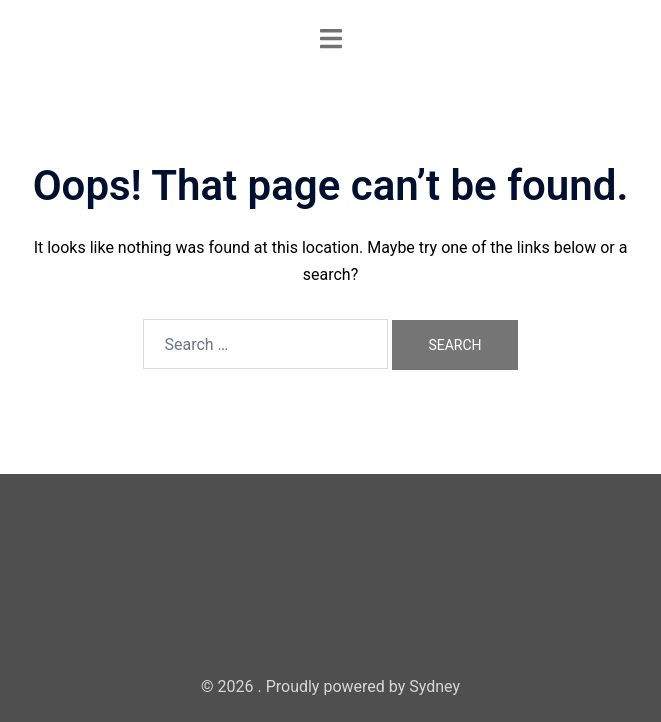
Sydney (434, 686)
